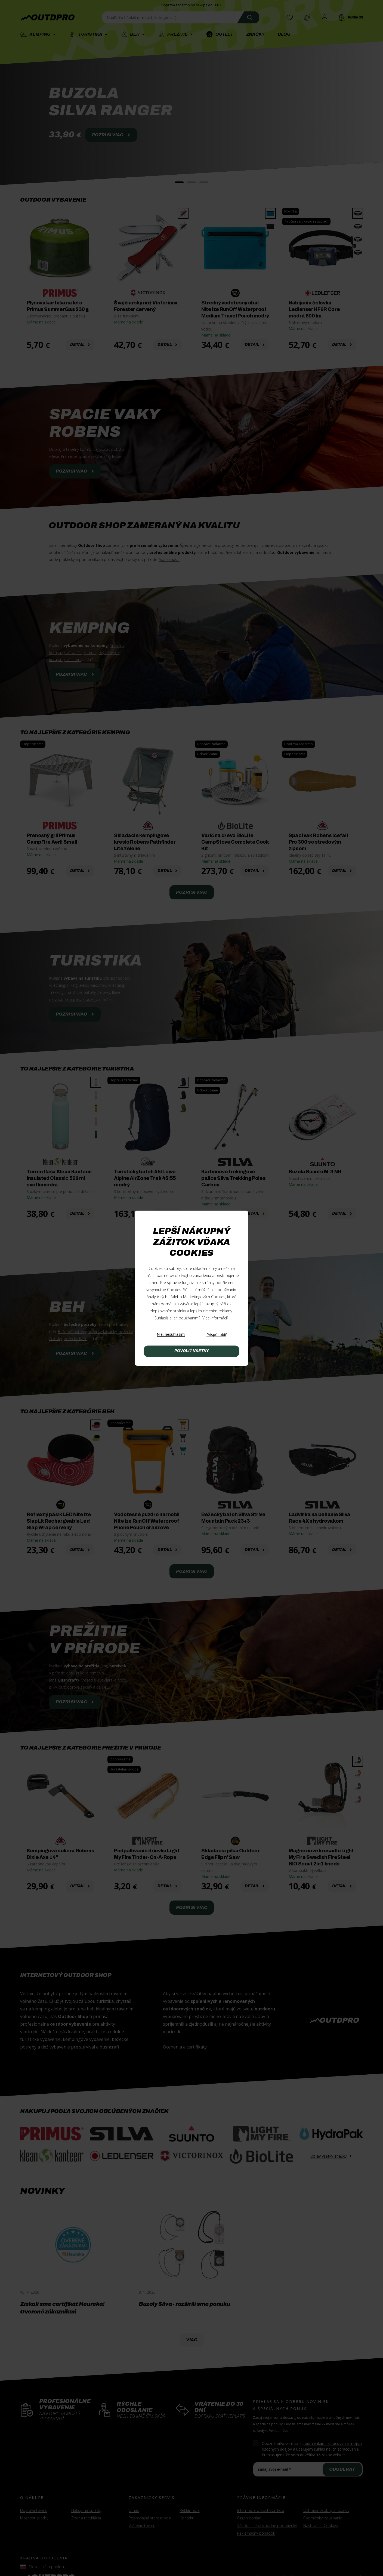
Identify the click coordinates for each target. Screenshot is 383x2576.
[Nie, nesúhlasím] (171, 1334)
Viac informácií (215, 1318)
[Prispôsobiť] (216, 1334)
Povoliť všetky (191, 1351)
